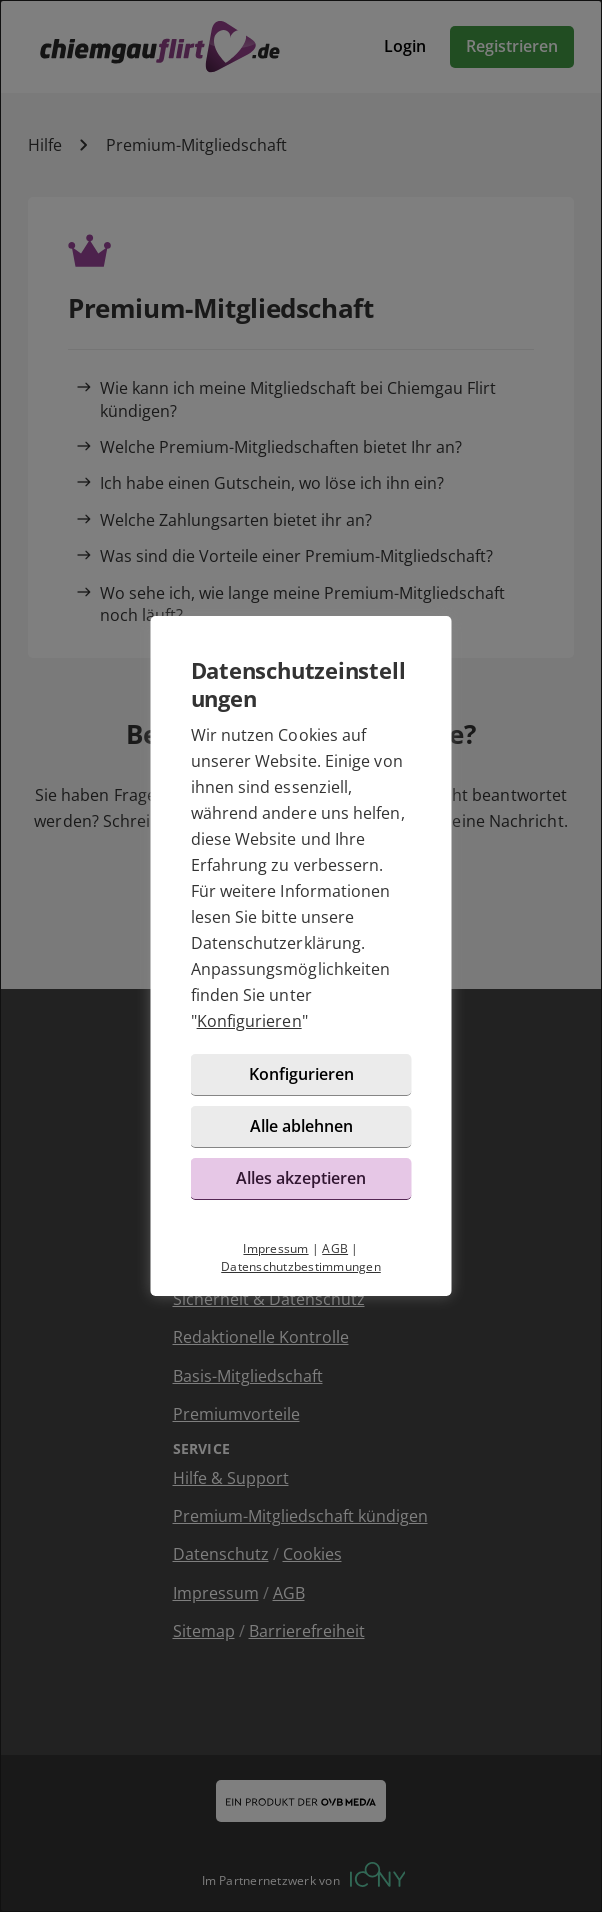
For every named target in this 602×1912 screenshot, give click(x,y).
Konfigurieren (249, 1021)
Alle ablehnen (301, 1126)
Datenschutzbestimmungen (301, 1266)
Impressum (275, 1248)
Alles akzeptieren (301, 1178)
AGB (335, 1248)
